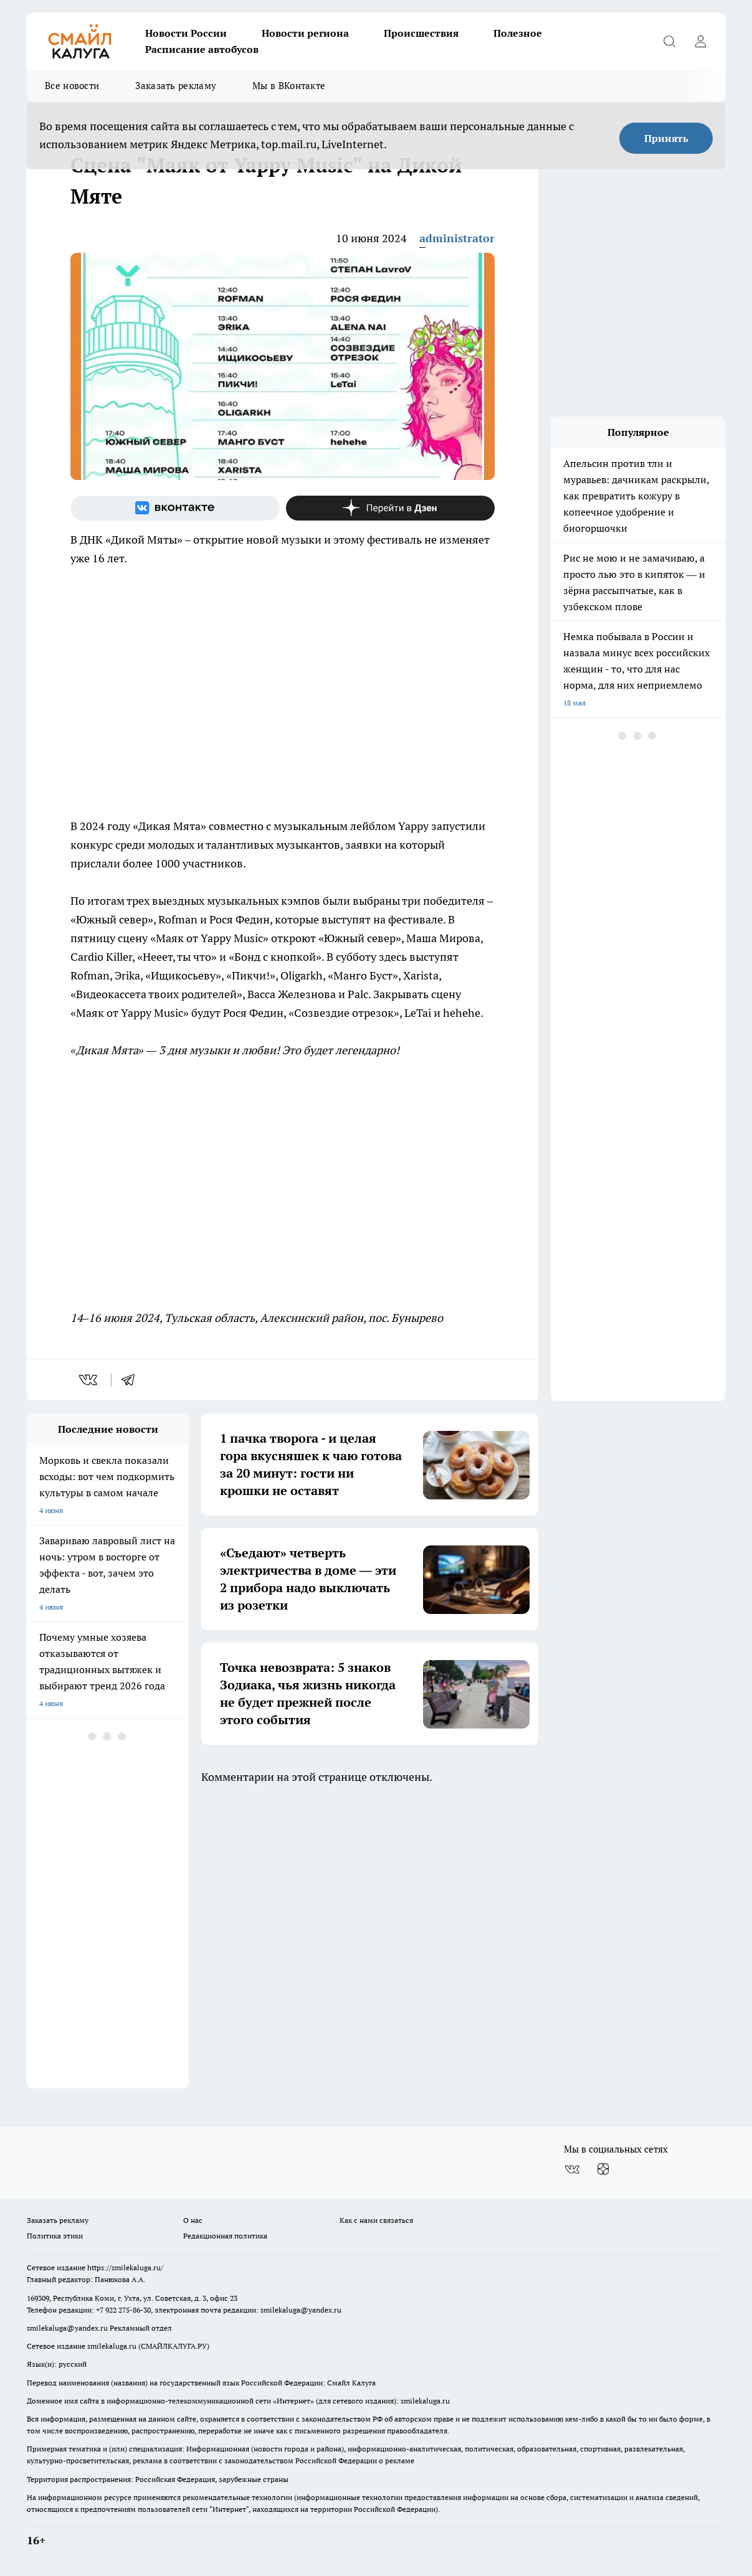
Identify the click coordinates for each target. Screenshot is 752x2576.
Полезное (517, 33)
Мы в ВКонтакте (288, 86)
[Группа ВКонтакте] (175, 508)
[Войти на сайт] (700, 41)
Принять (666, 138)
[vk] (89, 1380)
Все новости (72, 86)
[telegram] (132, 1380)
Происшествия (421, 33)
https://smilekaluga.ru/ (125, 2267)
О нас (192, 2220)
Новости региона (305, 33)
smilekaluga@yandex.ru (300, 2309)
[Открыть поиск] (669, 41)
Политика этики (55, 2235)
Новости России (186, 33)
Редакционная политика (225, 2235)
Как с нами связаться (376, 2220)
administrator (457, 238)
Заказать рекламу (175, 86)
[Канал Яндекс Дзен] (390, 508)
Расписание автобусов (202, 49)
